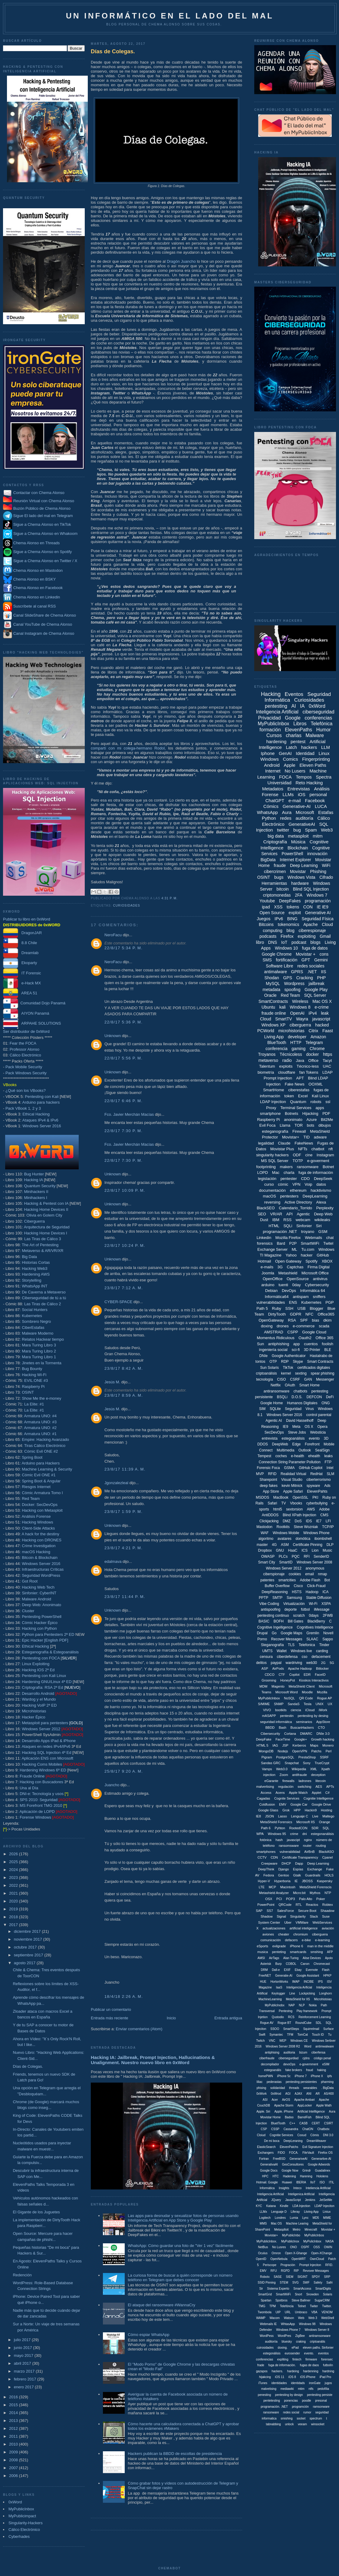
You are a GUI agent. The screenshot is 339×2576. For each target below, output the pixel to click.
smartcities (287, 1580)
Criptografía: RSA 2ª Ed (42, 1687)
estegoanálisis (292, 1438)
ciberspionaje (274, 1574)
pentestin (287, 1716)
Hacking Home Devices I (45, 1233)
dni (304, 1834)
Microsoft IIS (305, 1822)
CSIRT (328, 2123)
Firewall (299, 1131)
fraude (280, 865)
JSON (269, 1816)
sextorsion (294, 1509)
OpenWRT (298, 2259)
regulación (286, 1786)
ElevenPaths (298, 729)
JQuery (276, 2200)
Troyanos (266, 1054)
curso (269, 1184)
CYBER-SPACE (118, 1302)
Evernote (312, 1970)
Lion (315, 1550)
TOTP (298, 1160)
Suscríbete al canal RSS (34, 606)
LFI (328, 1521)
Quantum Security (39, 1186)
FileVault (308, 2152)
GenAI (285, 753)
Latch (291, 747)
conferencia (276, 1048)
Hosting (326, 1810)
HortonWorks (279, 1981)
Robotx (265, 2276)
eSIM (325, 2064)
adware (320, 1137)
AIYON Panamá (26, 1013)
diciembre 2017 (28, 1931)
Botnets (291, 1113)
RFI (306, 1556)
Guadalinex (322, 2170)
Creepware (269, 1863)
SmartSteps (291, 2029)
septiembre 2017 (29, 1955)
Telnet (302, 2306)
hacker (307, 1255)
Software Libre (279, 966)
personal (318, 794)
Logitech (265, 2217)
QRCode (284, 1904)
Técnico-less (308, 1066)
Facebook (315, 800)
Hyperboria (282, 1881)
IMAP (295, 1981)
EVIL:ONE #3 (36, 1380)
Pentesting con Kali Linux (44, 1675)
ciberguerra (300, 1025)
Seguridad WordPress (41, 1575)
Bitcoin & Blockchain (40, 1557)
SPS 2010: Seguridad (39, 1799)
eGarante (271, 1781)
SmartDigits (323, 2288)
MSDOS (262, 1497)
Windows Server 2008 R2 (283, 2046)
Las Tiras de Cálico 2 (42, 1304)
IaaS (279, 1987)
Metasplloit (281, 2229)
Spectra (323, 776)
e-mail (294, 800)
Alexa (321, 1202)
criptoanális (317, 2341)
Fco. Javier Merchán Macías (129, 1114)
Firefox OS (325, 2152)
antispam (301, 1296)
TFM (290, 2034)
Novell (328, 1633)
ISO (322, 2182)
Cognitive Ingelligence (274, 1627)
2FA (298, 895)
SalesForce (285, 1910)
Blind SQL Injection (311, 889)
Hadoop (312, 1592)
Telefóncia (287, 2306)
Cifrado (326, 877)
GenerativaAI (269, 2164)
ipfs (329, 2076)
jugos (328, 2383)
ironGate (315, 2383)
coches (281, 1456)
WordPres (284, 2335)
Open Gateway (288, 1261)
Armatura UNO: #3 (40, 1422)
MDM (263, 1686)
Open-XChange (321, 2253)
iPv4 (313, 1013)
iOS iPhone (307, 2377)
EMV (282, 1804)
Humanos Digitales (302, 1403)
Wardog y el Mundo (39, 1699)
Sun (260, 1344)
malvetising (268, 2388)
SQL (326, 1828)
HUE (263, 1981)
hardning (328, 2371)
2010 (14, 2444)
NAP (291, 2005)
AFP (330, 1952)
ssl (327, 1101)
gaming (298, 1048)
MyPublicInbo (291, 2235)
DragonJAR (22, 933)
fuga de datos (315, 948)
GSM (322, 1231)
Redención (22, 2275)
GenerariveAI (299, 2158)
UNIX (320, 1704)
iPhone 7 (301, 2076)
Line (292, 1993)
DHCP (286, 1863)
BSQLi (282, 1397)
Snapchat (292, 1763)
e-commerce (303, 1326)
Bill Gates (295, 1621)
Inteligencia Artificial (277, 711)
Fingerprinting (316, 759)
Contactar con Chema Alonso (38, 492)
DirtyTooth (277, 1314)
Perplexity (325, 1208)
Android (272, 765)
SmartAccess (302, 2288)
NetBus (263, 2247)
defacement (321, 1657)
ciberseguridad (318, 711)
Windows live (301, 1651)
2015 (14, 2405)
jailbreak (316, 983)
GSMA (289, 1468)
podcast (298, 942)
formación (270, 729)
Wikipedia (299, 1769)
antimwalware (324, 2046)
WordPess (267, 2335)
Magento (278, 1686)
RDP (284, 1361)
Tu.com (307, 1249)
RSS (287, 1219)
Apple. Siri (263, 2111)
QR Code (306, 1698)
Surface (328, 2029)
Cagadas (263, 1798)
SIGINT (303, 2276)
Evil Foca (267, 1125)
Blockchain (298, 847)
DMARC (306, 1733)
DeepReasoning (275, 1592)
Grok (286, 1810)
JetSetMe (325, 2200)
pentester (289, 1178)
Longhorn (325, 1993)
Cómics (270, 806)
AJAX (298, 2093)
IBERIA (301, 2182)
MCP (272, 1887)
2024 (14, 1869)
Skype (298, 1361)
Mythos (315, 1893)
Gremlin (312, 1633)
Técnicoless (291, 1054)
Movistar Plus (282, 1149)
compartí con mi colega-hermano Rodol (128, 748)
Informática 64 (312, 1290)
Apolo (329, 1958)
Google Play (315, 989)
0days (314, 1615)
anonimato (293, 1119)
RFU (274, 2270)
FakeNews (304, 1143)
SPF (304, 1320)
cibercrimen (275, 871)
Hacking (271, 694)
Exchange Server (272, 1249)
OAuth (290, 1385)
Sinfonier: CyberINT (39, 1593)
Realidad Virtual (293, 1474)
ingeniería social (273, 1349)
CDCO (269, 1674)
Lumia (294, 2217)
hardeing (293, 2371)
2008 (14, 2460)
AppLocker (305, 2105)
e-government (308, 2064)
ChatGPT (275, 800)
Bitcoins (266, 924)
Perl (329, 1751)
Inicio (171, 2018)
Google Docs (269, 2170)
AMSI (261, 1958)
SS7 (270, 1910)
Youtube (267, 900)
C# (327, 1792)
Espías (298, 1869)
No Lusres (279, 2247)
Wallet (282, 1651)
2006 (14, 2475)
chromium (300, 1934)
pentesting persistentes (301, 2082)
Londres (280, 2217)
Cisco (298, 1586)
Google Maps (291, 1633)
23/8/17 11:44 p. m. (124, 1596)
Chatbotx (323, 2129)
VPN (296, 1184)
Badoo (289, 2117)
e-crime (321, 1007)
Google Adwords (319, 2164)
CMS (324, 1515)
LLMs (288, 794)
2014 (14, 2412)
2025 (14, 1862)
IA (302, 706)
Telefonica (307, 1645)
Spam (311, 829)
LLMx (263, 2211)
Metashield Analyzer (274, 1893)
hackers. (277, 2371)
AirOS (286, 2099)
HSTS (296, 1592)
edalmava (112, 1561)
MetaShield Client (301, 1686)
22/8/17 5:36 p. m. (123, 1022)
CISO (281, 1379)
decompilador (270, 2064)
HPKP (327, 1975)
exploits (285, 1066)
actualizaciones (274, 1928)
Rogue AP (324, 1698)
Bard (281, 1243)
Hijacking (310, 1113)
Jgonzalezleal (116, 1483)
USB (302, 1308)
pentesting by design (289, 2394)
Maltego (328, 1816)
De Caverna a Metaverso (44, 1292)
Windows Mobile (286, 1533)
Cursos (274, 735)
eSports (262, 1946)
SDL (318, 2022)
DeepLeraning (293, 2141)
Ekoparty (20, 962)
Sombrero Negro (36, 1321)
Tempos (304, 776)
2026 (14, 1854)
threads (294, 2088)
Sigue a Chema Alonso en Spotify (42, 552)
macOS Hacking (36, 1552)
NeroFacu (113, 935)
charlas (293, 735)
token (289, 1096)
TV (283, 1503)
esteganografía (275, 1131)
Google (293, 717)
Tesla (307, 1704)
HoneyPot (287, 1680)
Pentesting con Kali (41, 1096)
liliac (259, 2082)
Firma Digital (319, 1267)
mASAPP (269, 1716)
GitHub (323, 1255)
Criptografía (275, 841)
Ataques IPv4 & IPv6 (40, 1120)
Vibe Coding (269, 1604)
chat (330, 1237)
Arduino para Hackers (40, 1463)
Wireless (300, 1001)
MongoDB (266, 1751)
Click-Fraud (316, 1586)
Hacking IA (33, 1180)
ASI (265, 2099)
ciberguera (320, 1934)
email (309, 1574)
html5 (277, 1509)
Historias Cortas (36, 1262)
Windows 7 (317, 895)
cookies (295, 1574)
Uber (287, 1922)
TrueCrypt (321, 1763)
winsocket (317, 2424)
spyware (313, 1486)
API (289, 1214)
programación (318, 900)
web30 (311, 1663)
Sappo (327, 1639)
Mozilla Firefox (288, 1237)
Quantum (298, 1101)
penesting (264, 2394)
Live (315, 1816)
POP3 (290, 1899)
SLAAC (312, 1639)
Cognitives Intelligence (315, 1627)
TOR (299, 1125)
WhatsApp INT (35, 1286)
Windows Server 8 (316, 2329)
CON (308, 906)
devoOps (289, 2064)
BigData (268, 859)
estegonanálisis (322, 1834)
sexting (301, 1373)
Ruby (276, 1308)
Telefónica (321, 723)
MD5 (316, 2217)
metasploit (298, 835)
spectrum (316, 2418)
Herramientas (274, 883)
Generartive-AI (321, 2158)
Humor (323, 729)
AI (293, 706)
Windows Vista (301, 877)
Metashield (287, 1273)
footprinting (266, 1166)
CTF (281, 1674)
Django (283, 1869)
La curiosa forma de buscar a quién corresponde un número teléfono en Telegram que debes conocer (180, 2277)
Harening (306, 2176)
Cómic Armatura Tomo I (42, 1493)
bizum (303, 2052)
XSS (278, 906)
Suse (326, 1916)
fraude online (274, 1013)
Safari (272, 1503)
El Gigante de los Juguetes (36, 2212)
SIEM (289, 2276)
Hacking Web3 (34, 1268)
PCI (279, 1899)
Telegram (314, 1042)
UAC (327, 1066)
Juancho (111, 1785)
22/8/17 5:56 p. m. (123, 1058)
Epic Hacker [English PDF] (45, 1640)
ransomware (308, 1166)
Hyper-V (264, 1881)
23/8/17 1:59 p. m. (123, 1511)
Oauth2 (304, 1338)
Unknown (112, 1035)
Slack (314, 1916)
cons (324, 954)
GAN (308, 1379)
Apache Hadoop (300, 1668)
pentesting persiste (319, 2394)
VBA (314, 2312)
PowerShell (292, 853)
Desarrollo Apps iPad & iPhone (49, 1740)
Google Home (271, 1403)
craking (301, 2341)
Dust (264, 1219)
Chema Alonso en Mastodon (33, 570)
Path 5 (262, 1308)
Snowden (312, 2294)
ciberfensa (318, 2052)
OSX (268, 1899)
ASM (285, 1545)
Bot (327, 1580)
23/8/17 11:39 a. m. (125, 1469)
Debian (271, 1290)
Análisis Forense (36, 1516)
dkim (327, 1320)
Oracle (270, 995)
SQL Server (315, 995)
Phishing (318, 871)
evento (314, 1438)
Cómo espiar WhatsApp (148, 2334)
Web (301, 2318)
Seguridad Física (318, 918)
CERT (316, 2123)
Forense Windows (35, 1817)
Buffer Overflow (277, 1586)
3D (326, 1438)
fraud (309, 2070)
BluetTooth (278, 2123)
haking (321, 2070)
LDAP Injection (273, 1101)
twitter (283, 829)
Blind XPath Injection (299, 1515)
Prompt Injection (278, 1078)
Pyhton (280, 1828)
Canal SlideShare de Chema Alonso (44, 615)
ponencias (291, 2400)
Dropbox (265, 1550)
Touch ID (318, 2034)
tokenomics (288, 924)
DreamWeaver (316, 2141)
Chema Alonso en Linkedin (31, 597)
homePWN (265, 2076)
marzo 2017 (25, 2371)
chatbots (300, 1391)
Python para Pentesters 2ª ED (48, 1634)
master (262, 1545)
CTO (321, 1727)
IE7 (318, 1521)
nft (330, 1149)
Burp (278, 1963)
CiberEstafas (33, 1327)
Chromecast (322, 1963)
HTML (273, 1226)
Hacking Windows (37, 1522)
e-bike (306, 1940)
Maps (314, 1745)
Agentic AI (273, 1420)
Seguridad (293, 1409)
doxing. (283, 2347)
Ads (327, 1486)
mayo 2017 (24, 2355)
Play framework (307, 2011)
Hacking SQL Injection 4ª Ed (46, 1752)
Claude (284, 1143)
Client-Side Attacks (38, 1528)
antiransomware (276, 1391)
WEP (282, 2040)
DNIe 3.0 (323, 1733)
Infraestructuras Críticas (43, 1569)
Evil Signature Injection (317, 2147)
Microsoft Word (286, 1692)
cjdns (306, 2058)
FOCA (285, 776)
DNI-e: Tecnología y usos (42, 1793)
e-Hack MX (22, 983)
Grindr (306, 2170)
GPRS (297, 971)
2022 (14, 1885)
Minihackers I (35, 1197)
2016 (14, 2397)
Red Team (31, 1498)
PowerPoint (265, 1904)
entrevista (270, 1438)
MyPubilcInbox (269, 1698)
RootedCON (298, 1828)
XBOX (327, 1261)
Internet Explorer (295, 859)
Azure (312, 1119)
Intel (330, 1468)
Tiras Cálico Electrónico (44, 1445)
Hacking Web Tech (38, 1587)
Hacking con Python (39, 1628)
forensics (265, 1243)
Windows (269, 759)
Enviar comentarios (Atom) (139, 2029)
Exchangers (266, 2152)
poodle (306, 2400)
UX (329, 1704)
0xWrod (276, 2093)
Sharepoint (268, 1479)
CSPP (292, 1332)
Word (307, 2046)
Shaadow (327, 1910)
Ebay (298, 1970)
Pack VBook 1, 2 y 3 (23, 1108)
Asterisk (265, 1963)
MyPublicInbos (314, 2235)
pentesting (276, 706)
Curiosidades (126, 905)
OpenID (261, 2259)
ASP (265, 1668)
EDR (307, 1674)
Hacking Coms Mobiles (42, 1764)
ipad (266, 906)
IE (296, 1881)
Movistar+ (290, 1137)
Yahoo (291, 1255)
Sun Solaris (269, 1367)
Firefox (287, 936)
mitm (318, 835)
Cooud (301, 2135)
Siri (319, 1226)
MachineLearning (270, 1999)
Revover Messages (316, 2270)
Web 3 (312, 2318)
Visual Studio (291, 1479)
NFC (309, 1314)
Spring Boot (32, 1457)
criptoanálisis (266, 1373)
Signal (281, 1916)
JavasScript (293, 2200)
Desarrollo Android (38, 1693)
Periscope (269, 2265)
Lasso (282, 1816)
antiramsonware (320, 2335)
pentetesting (271, 2400)
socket (301, 2418)
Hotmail (264, 1261)
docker (312, 1054)
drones (283, 1326)
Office (313, 1060)
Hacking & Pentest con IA (46, 1203)
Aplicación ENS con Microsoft (47, 1758)
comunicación (270, 1940)
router (307, 1845)
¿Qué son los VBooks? (25, 1090)
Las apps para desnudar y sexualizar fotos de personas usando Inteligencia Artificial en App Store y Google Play (183, 2217)
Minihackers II (36, 1191)
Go (274, 1633)
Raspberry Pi (33, 1386)
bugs (278, 877)
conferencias (318, 717)
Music (327, 1550)
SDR (314, 1828)
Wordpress (294, 983)
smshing (317, 1952)
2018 (14, 1917)
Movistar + (305, 954)
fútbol (305, 1609)
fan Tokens (308, 1072)
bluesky (286, 2341)
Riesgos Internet (36, 1486)
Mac (276, 1172)
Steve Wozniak (306, 1527)
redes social (291, 2412)
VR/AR (276, 1214)
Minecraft (310, 2229)
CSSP (275, 2129)
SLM (330, 1474)
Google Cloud (314, 1332)
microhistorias (291, 1030)
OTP (273, 1361)
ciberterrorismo (319, 1479)
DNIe (263, 1356)
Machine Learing (297, 2223)
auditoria (289, 2052)
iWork (323, 1710)
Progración (288, 2265)
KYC (259, 2206)
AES (318, 1786)
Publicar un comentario (111, 2009)
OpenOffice (273, 1278)
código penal (322, 2058)
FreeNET (265, 1975)
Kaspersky (324, 1881)
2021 (14, 1893)
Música (298, 841)
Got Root (30, 1581)
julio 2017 (23, 2339)
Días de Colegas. (28, 2066)
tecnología (264, 1379)
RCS (291, 2017)
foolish (327, 1344)
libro (260, 942)
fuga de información (315, 1172)
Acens (280, 1792)
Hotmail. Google (267, 2182)
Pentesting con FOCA (41, 1658)
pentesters (289, 1196)
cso (305, 1657)
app (296, 1344)
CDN (274, 1857)
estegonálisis (272, 2353)
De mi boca (272, 2141)
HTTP (295, 1042)
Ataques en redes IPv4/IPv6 (45, 1746)
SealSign (322, 1450)
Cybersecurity (317, 1285)
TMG (261, 2306)
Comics (290, 759)
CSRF (295, 1379)
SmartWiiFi (283, 2294)
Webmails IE (268, 2324)
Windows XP (273, 1025)
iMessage (321, 1609)
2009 (14, 2452)
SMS (267, 959)
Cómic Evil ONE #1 (38, 1475)
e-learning (322, 1940)
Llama (285, 1125)
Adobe (324, 1509)
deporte (291, 1609)
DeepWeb (280, 1444)
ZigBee (300, 2335)
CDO (305, 1178)
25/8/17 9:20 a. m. (123, 1771)
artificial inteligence (303, 1928)
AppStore (323, 1722)
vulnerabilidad (290, 1851)
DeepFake (264, 1739)
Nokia (313, 2005)
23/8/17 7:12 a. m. (123, 1288)
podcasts (267, 936)
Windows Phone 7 (288, 2329)
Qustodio (278, 2017)
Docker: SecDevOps (40, 1504)
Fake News (294, 1084)
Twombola (265, 2312)
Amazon (318, 1036)
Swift (262, 2034)
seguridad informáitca (276, 1722)
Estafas (325, 812)
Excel (303, 1096)
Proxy (271, 1107)
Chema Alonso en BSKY (29, 579)
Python (269, 818)
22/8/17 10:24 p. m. (124, 1245)
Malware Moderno (37, 1333)
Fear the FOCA (23, 1043)
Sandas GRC (271, 1763)
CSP (264, 2129)
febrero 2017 (25, 2379)
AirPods (278, 1668)
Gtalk (297, 1875)
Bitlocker (322, 1668)
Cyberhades (19, 2536)
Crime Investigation (38, 1545)
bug (297, 829)
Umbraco (301, 2312)
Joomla (268, 1273)
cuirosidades (265, 2347)
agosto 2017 (25, 1963)
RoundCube (303, 2022)
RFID (272, 1474)
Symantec (276, 2034)
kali (282, 1007)
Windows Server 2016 (41, 1126)
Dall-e (276, 1970)
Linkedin (264, 1237)
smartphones (266, 1851)
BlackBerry (316, 1621)
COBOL (291, 1963)
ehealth (314, 1456)
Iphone (268, 753)
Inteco (297, 2188)
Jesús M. (112, 1382)
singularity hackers (272, 1155)
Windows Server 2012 (41, 1729)
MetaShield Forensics (276, 1822)
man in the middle (320, 1946)
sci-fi (295, 1349)
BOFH (279, 1621)
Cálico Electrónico (25, 1055)
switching (304, 1786)
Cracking (304, 977)
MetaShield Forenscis (316, 1887)
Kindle (284, 2206)
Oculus (263, 2253)
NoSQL (289, 1698)
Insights (284, 2188)
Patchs (316, 1751)
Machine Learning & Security (47, 1469)
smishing (286, 2418)
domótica (302, 1539)
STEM (284, 2282)
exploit (295, 912)
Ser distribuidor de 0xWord (26, 1031)
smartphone (270, 1113)
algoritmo (265, 1539)
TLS (291, 1645)
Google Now (289, 2170)
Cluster (28, 1611)
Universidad (279, 782)
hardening (276, 741)
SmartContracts (273, 1001)
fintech (296, 2359)
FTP (328, 1462)
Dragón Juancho (181, 261)
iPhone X (317, 2076)
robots (315, 1101)
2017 (14, 1924)
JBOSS (307, 1881)
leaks (328, 1456)
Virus (310, 1409)
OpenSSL (300, 1497)
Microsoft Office (315, 1273)
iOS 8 (292, 2377)
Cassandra (291, 2129)
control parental (318, 1415)
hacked (322, 1025)
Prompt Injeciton (310, 2265)
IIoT (312, 2182)
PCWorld (265, 1030)
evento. (309, 2353)
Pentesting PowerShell (41, 1616)
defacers (291, 1940)
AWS (311, 1509)
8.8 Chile (20, 942)
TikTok (288, 1367)
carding (322, 1651)
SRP (327, 2276)
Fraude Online (32, 1776)
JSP (285, 1745)
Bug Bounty (32, 1368)
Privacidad (269, 717)
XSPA (326, 1604)
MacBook (280, 1497)
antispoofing (270, 1609)
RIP (296, 2270)
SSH (289, 1308)
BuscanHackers (302, 1727)
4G (274, 1545)
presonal (321, 2400)
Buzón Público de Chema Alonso (42, 508)
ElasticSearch (266, 2147)
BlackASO (326, 1851)
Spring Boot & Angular (41, 1481)
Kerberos (299, 1745)
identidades (279, 2383)
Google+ (300, 1739)
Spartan (266, 2300)
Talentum (267, 1066)
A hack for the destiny (40, 1534)
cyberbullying (316, 1503)
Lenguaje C (299, 1816)
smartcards (298, 1952)
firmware (311, 2359)
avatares (284, 1539)
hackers (309, 747)
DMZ (287, 1521)
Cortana (290, 1733)
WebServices (322, 1922)
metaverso (268, 1060)
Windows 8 (300, 1007)
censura (266, 1657)
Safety (318, 2282)
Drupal (262, 1633)
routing (321, 1845)
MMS (263, 2223)
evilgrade (279, 1946)
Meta (296, 1427)
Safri (329, 2282)
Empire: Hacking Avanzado (45, 1439)
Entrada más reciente (109, 2018)
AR (317, 2093)
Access (266, 1792)
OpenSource (298, 1278)
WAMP (260, 2318)
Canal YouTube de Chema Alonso (42, 624)
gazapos (262, 2371)
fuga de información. (282, 2365)
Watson (289, 2318)
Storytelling (31, 1280)
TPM (272, 2306)
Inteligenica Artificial (301, 2194)
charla (289, 1172)
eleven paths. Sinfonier (318, 2347)
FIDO (281, 2152)
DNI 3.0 (328, 2135)
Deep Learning (304, 865)
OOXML (315, 1084)
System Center (269, 1922)
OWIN (328, 2247)
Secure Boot (307, 1910)
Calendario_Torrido (295, 1208)
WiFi (326, 865)
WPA (260, 1834)
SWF (306, 2282)
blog (290, 930)
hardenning (310, 2371)
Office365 (326, 1314)
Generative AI (318, 912)
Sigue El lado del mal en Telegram (38, 515)
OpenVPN (299, 1751)
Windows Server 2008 (314, 1562)
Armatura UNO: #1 (40, 1433)
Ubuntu (268, 1007)
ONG (325, 1403)
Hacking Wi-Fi (34, 1374)
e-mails (267, 1267)
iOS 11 (280, 2377)
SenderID (321, 1556)
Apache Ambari (304, 2099)
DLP (330, 1545)
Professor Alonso (24, 1049)
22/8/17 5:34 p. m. (123, 948)
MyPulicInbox (312, 2241)
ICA (325, 1592)
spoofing (293, 989)
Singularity (298, 1916)
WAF (264, 1533)
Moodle (307, 1692)
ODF (297, 1155)
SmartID (285, 1562)
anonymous (314, 1568)
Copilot (294, 1674)
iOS (301, 794)
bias (315, 1320)
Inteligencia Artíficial (270, 2194)
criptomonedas (277, 895)
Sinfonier (304, 1226)
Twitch (260, 2040)
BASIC (263, 1621)
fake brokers (293, 2070)
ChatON (307, 2129)
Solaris (327, 2294)
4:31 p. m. (169, 898)
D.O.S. (296, 1397)
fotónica (266, 1840)
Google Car (298, 1804)
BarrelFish (304, 2117)
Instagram (325, 1155)
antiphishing (278, 1344)
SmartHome (273, 1090)
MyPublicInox (290, 2241)
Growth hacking (322, 1739)
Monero (328, 1745)
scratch (299, 1615)
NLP (301, 2005)
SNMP (279, 1704)
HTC (275, 2176)
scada (324, 1326)
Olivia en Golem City (44, 1215)
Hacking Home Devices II (46, 1209)
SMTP (277, 1598)
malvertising (265, 1786)
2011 (14, 2436)
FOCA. (293, 2152)
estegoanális (272, 2070)
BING (292, 918)
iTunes (262, 2383)
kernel (286, 1373)
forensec (327, 2359)
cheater (283, 1934)
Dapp (299, 1863)
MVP (260, 1474)
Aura (287, 812)
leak (325, 1013)
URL (288, 2312)
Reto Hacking (309, 782)
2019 (14, 1909)
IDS (309, 1521)
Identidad (305, 753)
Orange (324, 1822)
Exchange (314, 1869)
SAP (259, 1910)
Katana (271, 2206)
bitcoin (283, 889)
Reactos (312, 1904)
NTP (327, 1893)
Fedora (268, 1875)
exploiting (306, 936)
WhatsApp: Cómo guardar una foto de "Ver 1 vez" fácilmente (180, 2245)
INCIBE (309, 1981)
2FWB (328, 1615)
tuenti (283, 1285)
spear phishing (322, 1373)
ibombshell (323, 1539)
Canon (305, 1963)
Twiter (314, 2306)
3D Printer (312, 1350)
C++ (292, 2123)
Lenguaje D (279, 2211)
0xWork (261, 2093)
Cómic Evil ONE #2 (41, 1451)
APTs (330, 1786)
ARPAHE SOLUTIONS (32, 1023)
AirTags (274, 1958)
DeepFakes (290, 900)
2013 (14, 2420)
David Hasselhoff (300, 1420)
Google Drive (321, 1804)
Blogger (316, 1308)
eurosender (292, 2353)
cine (309, 1155)
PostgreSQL (285, 1757)
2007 (14, 2468)
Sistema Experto (278, 2288)
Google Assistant (307, 1975)
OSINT (28, 1392)
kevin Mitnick (292, 1486)
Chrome (317, 1048)
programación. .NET (274, 2406)
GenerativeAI (301, 824)
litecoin (320, 1781)
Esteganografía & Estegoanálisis (50, 1652)
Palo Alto (305, 1899)
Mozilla (322, 1692)
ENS (293, 1302)
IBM (275, 1219)
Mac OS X (322, 1001)
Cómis (314, 2135)
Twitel (328, 1243)
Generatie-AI (283, 1975)
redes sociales (310, 966)
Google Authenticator (289, 1356)
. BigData (327, 2088)
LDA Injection (301, 2206)
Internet (273, 770)
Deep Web (323, 1214)
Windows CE (299, 2040)
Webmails (313, 1237)
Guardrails (313, 1875)
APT (300, 1078)
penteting (279, 1952)
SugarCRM (321, 2300)
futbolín (328, 2365)
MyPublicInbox (21, 2509)
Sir (261, 2288)
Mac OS (276, 2223)
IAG (275, 1745)
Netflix (276, 1385)
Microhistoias (323, 1999)
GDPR (295, 1314)
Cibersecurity (270, 1733)
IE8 (258, 1816)
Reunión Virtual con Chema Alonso (43, 501)
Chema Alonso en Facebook (38, 587)
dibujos (324, 1125)
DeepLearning (315, 1196)
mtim (301, 2388)
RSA (292, 1320)
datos (321, 1184)
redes (285, 818)
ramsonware (321, 2406)
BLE (327, 1350)
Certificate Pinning (307, 1545)
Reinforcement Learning (314, 2017)
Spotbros (281, 2300)
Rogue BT (284, 2022)
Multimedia (285, 1450)
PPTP (263, 1598)
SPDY (316, 2276)
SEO (262, 1214)
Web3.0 (282, 1769)
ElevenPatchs (289, 2147)
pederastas (274, 2082)
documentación (272, 1190)
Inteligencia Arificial (299, 1987)
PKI (315, 1497)
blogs (316, 942)
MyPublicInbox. (267, 2241)
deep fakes (269, 1486)
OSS (316, 2247)
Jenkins (310, 2200)
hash (279, 1840)
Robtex (327, 1904)
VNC (272, 2040)
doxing (266, 1326)
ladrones (304, 1781)
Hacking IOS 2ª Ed (38, 1670)
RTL (299, 1904)
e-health (297, 1456)
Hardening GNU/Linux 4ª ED (47, 1681)
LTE (262, 1887)
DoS (298, 1521)
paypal (276, 1663)
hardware (300, 883)
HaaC (293, 1550)
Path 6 (266, 1828)
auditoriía (271, 2341)
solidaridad (277, 2088)
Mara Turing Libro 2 (39, 1351)
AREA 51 (20, 993)
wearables (310, 2088)
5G (332, 1663)
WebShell (327, 2318)
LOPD (262, 1172)
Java (300, 1060)
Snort (298, 2294)
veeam (302, 2424)
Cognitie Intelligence (319, 1798)
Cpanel (327, 1857)
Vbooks (296, 1503)
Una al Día (29, 1788)
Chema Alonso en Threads (31, 543)
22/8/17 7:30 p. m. (123, 1130)
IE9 (285, 1427)
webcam (303, 1219)
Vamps (267, 1769)
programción (300, 2406)
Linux (324, 753)
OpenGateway (271, 1320)
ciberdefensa (287, 1657)
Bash (282, 1727)
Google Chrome (277, 954)
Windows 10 (286, 948)
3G (280, 1267)
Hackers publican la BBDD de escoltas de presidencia (175, 2453)
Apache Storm (283, 2105)
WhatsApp (267, 812)
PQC (296, 1556)
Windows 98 (307, 2324)
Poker (320, 1899)
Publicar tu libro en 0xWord (26, 919)
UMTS (267, 1651)
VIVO (267, 1710)
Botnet (328, 1166)
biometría (266, 1072)
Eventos (294, 694)
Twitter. (327, 2306)
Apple (289, 765)
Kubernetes (32, 1315)
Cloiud (261, 2135)
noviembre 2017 (28, 1939)
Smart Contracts (320, 1361)
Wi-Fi (313, 1604)
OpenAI (297, 1013)
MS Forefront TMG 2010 (41, 1805)
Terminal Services (295, 1107)
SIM (262, 1409)
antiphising (272, 2052)
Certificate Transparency (300, 1857)
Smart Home (309, 1385)
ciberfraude (267, 2058)
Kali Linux (320, 1096)
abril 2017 (23, 2363)
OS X (308, 1427)
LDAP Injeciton (324, 2206)
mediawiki (287, 2388)
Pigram (267, 1757)
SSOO (274, 2029)
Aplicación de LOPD (36, 1811)
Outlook (304, 1450)
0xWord (15, 2502)
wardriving (294, 1663)
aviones (268, 1934)
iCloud (309, 1710)
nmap (322, 1574)
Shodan (272, 977)
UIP (278, 2312)
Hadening (289, 2176)
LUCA (321, 806)
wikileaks (322, 1219)
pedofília (323, 2388)
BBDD (270, 1727)
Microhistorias (34, 1711)
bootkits (281, 1710)
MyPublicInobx (275, 2005)
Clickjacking (268, 1521)
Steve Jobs (297, 1432)
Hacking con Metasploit (42, 1510)
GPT (305, 959)
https (327, 1054)
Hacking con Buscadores (41, 1782)
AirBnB (309, 1851)
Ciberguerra (34, 1221)
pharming (327, 2082)
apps (319, 1107)
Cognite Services (286, 1798)
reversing (272, 1202)
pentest (298, 741)
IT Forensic (22, 973)
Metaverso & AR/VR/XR (42, 1250)
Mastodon (264, 1527)
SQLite (275, 1409)
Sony (307, 1763)
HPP (297, 1810)
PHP (321, 977)
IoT (284, 942)
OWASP (268, 1556)
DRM (264, 1970)
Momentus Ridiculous (275, 1338)
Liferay (295, 2211)
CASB (303, 2123)
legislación (267, 1178)
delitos (261, 1663)
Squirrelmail (311, 2029)
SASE (278, 2276)
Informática (267, 2188)
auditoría (304, 818)
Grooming (269, 1680)
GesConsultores (293, 2164)
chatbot (317, 1149)
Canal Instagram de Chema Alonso (43, 633)
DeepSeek (323, 1178)
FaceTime (282, 1739)
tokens (293, 906)
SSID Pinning (266, 2282)
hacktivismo (321, 1190)
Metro (297, 2229)
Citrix (313, 1030)
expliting (282, 2359)
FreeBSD (279, 2158)
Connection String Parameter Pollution (290, 1462)
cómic (283, 1184)
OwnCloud (317, 2259)
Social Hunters (35, 1309)
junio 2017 (23, 2347)
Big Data (29, 1256)
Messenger (325, 1379)
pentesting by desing (313, 1716)
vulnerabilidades (270, 1302)
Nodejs (283, 1751)
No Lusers (295, 770)
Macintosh (287, 1887)
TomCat (303, 2034)
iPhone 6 (296, 1946)
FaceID (320, 1674)
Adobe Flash (310, 1580)
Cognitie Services (281, 2135)
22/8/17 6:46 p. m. (123, 1101)
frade (260, 2365)
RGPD (285, 2270)
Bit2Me (327, 1119)
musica (262, 1952)
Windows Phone (316, 1533)
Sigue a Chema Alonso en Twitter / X (45, 561)
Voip (308, 1184)
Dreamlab (20, 952)
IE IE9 (322, 906)
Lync (305, 2217)
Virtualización (294, 1604)
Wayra (302, 1018)
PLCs (283, 1556)
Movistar (298, 871)
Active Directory (298, 1202)
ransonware (271, 2412)
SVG (295, 2282)
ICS (304, 1550)
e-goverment (318, 1160)
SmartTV (283, 1018)
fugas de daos (309, 2365)
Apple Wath (323, 2105)
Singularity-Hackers (25, 2523)
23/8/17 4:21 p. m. (123, 1548)
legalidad (266, 1143)
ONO (293, 2247)
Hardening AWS (36, 1274)
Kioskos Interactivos (314, 1680)
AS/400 (329, 2093)
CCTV (262, 1857)
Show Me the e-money (41, 1398)
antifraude (299, 1775)
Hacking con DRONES (41, 1540)
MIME (327, 2217)
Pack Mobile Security (23, 1067)
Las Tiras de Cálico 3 (42, 1239)
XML (313, 1769)
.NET (312, 971)
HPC (265, 2176)
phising (261, 2088)
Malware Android (36, 1599)
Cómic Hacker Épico (40, 1622)
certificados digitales (313, 1367)
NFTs (302, 1149)
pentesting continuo (273, 1615)
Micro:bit (299, 1893)
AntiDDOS (270, 1515)
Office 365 (325, 1338)
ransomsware (289, 1845)
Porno (262, 1639)
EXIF (287, 1970)
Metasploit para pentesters (52, 1723)
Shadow (267, 1916)
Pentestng (285, 2011)
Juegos (263, 918)
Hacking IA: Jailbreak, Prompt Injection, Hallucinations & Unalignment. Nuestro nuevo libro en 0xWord (153, 2060)
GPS (287, 977)
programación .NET (280, 1231)
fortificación (286, 959)
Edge (296, 1444)
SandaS (293, 1704)
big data (276, 835)
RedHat (316, 1474)
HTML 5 (262, 1745)
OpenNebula (278, 2259)
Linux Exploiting (35, 1664)
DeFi (330, 1397)
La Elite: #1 (34, 1404)
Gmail (325, 936)
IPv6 (279, 918)
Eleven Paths (312, 765)
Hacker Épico (33, 1717)
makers (286, 1166)
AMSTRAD (273, 1332)
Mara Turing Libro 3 (39, 1345)
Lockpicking (307, 1993)
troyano (307, 1231)
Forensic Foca (268, 1468)
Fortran (264, 2158)
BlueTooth (276, 1042)
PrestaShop (307, 1757)
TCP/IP (328, 1527)
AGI (288, 2093)
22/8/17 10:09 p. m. (124, 1190)
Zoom (283, 1775)
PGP (329, 1302)
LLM (325, 747)
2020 (14, 1901)
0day (296, 1285)
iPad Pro (325, 2377)
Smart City (266, 1562)
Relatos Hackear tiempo (43, 1339)
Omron (276, 2253)
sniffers (319, 1296)
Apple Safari (293, 1491)
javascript (321, 1018)
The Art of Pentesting (40, 1245)
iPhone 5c (283, 2076)
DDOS (262, 1444)
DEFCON (314, 1397)
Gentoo (283, 1875)
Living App (274, 1036)
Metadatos (272, 788)
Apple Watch (298, 1792)
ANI (308, 2093)
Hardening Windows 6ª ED (43, 1770)
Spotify (311, 1261)
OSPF (305, 2247)
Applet (316, 1792)
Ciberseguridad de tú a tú (44, 1298)
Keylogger (278, 1993)
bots (310, 1125)
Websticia (318, 1432)
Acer (275, 2099)
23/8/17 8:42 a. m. (123, 1368)
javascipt (293, 1840)
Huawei (287, 2182)
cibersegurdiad (288, 2058)
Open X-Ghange (296, 2253)
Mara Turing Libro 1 (39, 1357)
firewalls (288, 1781)
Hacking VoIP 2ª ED (39, 1705)
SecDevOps (274, 1432)
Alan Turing (291, 1958)
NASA (329, 2241)
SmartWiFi (310, 1243)
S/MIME (264, 1704)
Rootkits (283, 1527)
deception (318, 1775)
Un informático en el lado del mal (170, 15)
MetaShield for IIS (298, 1999)
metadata (271, 989)
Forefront (312, 1444)
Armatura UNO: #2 (40, 1427)
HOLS (329, 1875)
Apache (310, 924)
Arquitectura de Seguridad (47, 1227)
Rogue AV (266, 2022)
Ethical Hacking (36, 1114)
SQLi (287, 1226)
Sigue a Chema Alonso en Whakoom (45, 534)
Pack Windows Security (26, 1073)
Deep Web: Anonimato (41, 1605)
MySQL (273, 983)
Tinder (324, 1645)
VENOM (327, 2312)
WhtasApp (288, 2324)
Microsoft (305, 812)
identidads (298, 2383)
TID (306, 1137)
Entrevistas (299, 788)
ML (294, 1249)
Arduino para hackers (41, 1102)
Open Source (272, 912)
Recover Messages (286, 1639)
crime (294, 1834)
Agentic (303, 1214)
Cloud (265, 1018)
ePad (294, 2347)
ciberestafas (298, 1090)
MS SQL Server (274, 1160)
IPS (320, 1981)
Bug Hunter (34, 1174)
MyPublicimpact (22, 2516)
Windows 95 (277, 1834)
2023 (14, 1877)
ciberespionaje (312, 930)
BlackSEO (266, 1208)
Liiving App (311, 2211)
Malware (315, 735)
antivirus (320, 1278)
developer (297, 1036)
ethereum (298, 1190)
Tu (329, 2034)
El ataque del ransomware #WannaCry (161, 2305)
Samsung (294, 1598)
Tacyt (327, 1060)
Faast (327, 1030)
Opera (322, 1427)
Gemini (320, 959)
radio (287, 1060)
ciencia (296, 1710)
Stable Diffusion (318, 1598)
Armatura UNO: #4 (40, 1416)
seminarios (304, 1722)
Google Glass (268, 1810)
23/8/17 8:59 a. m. (123, 1395)
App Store (271, 1491)
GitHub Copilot (310, 1468)
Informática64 (277, 1296)
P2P (293, 1243)
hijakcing (265, 2377)
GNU (280, 1550)
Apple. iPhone (283, 2111)
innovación (317, 853)
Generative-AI (297, 806)
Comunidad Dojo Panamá (34, 1003)
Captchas (295, 1267)
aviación (328, 1928)
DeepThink (266, 1869)
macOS (269, 1196)
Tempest (264, 1456)
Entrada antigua (228, 2018)
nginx (308, 1840)
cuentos (311, 1344)
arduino (267, 1285)
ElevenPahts (317, 1491)
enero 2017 (24, 2387)
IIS (323, 971)
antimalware (275, 971)
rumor (307, 2412)
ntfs (310, 2388)
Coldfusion (267, 1804)
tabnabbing (273, 2424)
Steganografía (272, 1645)
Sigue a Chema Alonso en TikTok (42, 524)
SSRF (324, 1757)
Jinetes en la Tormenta (41, 1363)
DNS (272, 942)
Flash (325, 1970)
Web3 (327, 829)
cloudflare (286, 1072)
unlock (289, 2424)
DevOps (289, 1290)
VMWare (302, 1922)
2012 (14, 2428)
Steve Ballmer (300, 2300)
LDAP (327, 1072)
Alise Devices (312, 1958)
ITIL (331, 2182)
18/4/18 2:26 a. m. (123, 1996)
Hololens (322, 2176)
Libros (300, 723)
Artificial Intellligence (311, 2111)
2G (323, 1663)
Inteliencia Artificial (318, 2188)
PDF (326, 1113)
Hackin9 (311, 1810)
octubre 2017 (26, 1947)
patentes (267, 1580)
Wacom (275, 2318)
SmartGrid (265, 2294)
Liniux (327, 2211)
